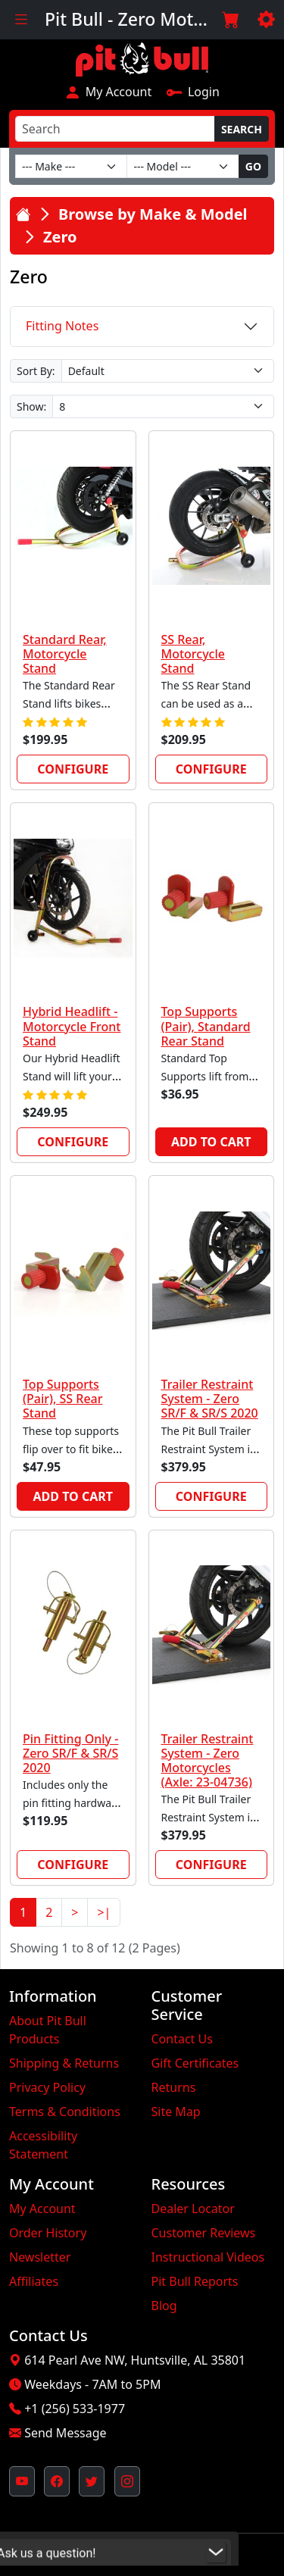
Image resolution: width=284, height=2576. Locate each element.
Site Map (176, 2111)
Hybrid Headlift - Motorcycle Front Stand (71, 1026)
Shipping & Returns (64, 2063)
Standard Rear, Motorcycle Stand (65, 654)
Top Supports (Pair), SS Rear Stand (63, 1398)
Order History (47, 2232)
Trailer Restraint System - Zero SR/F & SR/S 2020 (209, 1398)
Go (253, 166)
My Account (107, 91)
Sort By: (36, 371)
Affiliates (33, 2281)
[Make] (71, 166)
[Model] (182, 166)
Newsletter (39, 2257)
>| (104, 1912)
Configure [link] (72, 769)
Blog (164, 2305)
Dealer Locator (193, 2208)
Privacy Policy (47, 2087)
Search (241, 129)
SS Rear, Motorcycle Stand (193, 654)
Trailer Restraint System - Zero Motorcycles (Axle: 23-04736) (207, 1760)
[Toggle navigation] (21, 19)
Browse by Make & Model (153, 214)
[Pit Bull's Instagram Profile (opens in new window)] (127, 2481)
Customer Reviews (203, 2232)
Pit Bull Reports (195, 2281)
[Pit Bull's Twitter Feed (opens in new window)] (92, 2481)
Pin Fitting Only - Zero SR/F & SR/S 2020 (70, 1753)
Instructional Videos (208, 2257)
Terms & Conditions (64, 2111)
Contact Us (182, 2038)
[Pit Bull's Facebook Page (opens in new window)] (57, 2481)
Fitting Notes (62, 325)
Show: (31, 406)
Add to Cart (211, 1141)
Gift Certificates (195, 2063)
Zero (60, 237)
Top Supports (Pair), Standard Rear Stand (206, 1026)
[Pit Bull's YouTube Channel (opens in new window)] (22, 2481)
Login (193, 91)
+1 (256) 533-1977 (74, 2408)
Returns (173, 2087)
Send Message (65, 2432)
